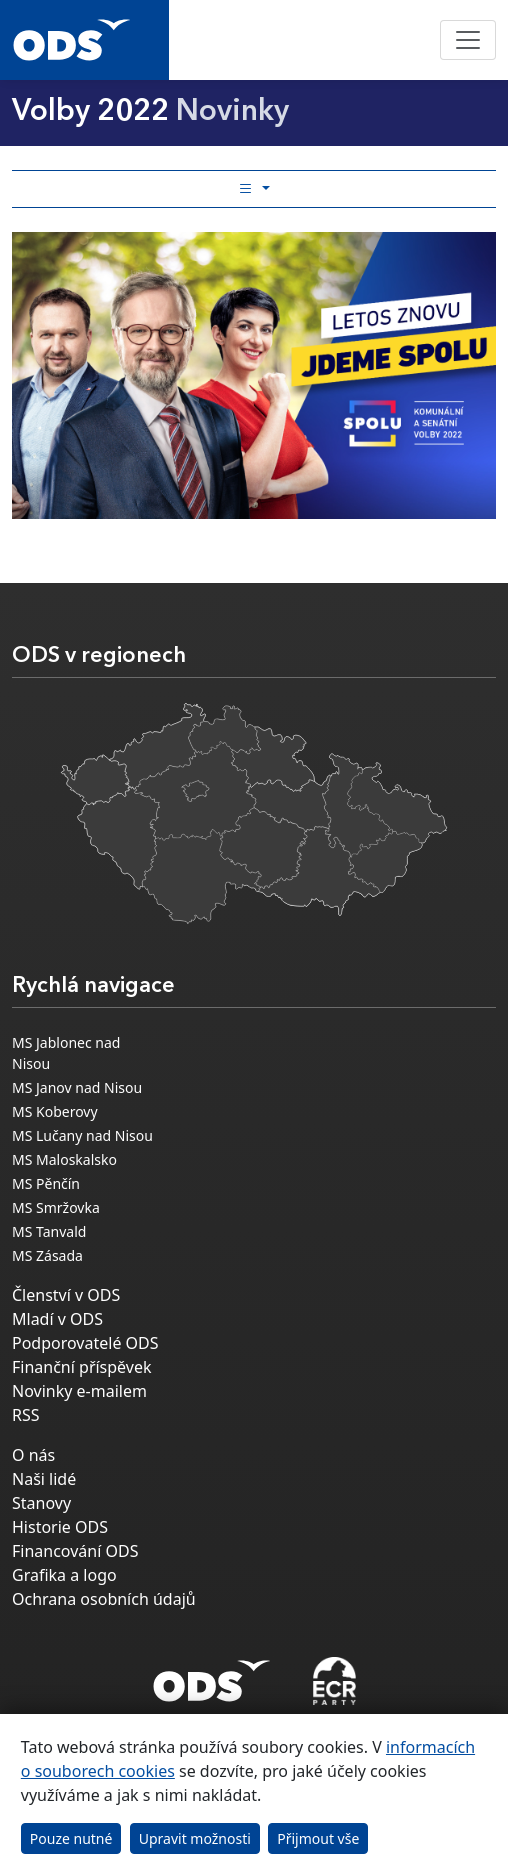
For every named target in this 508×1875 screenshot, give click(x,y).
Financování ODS (75, 1551)
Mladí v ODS (57, 1319)
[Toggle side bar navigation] (254, 189)
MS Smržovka (56, 1207)
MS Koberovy (55, 1111)
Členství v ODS (66, 1295)
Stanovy (41, 1503)
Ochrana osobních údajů (104, 1599)
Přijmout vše (318, 1838)
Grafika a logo (64, 1575)
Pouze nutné (71, 1838)
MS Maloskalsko (64, 1159)
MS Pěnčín (46, 1183)
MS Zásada (47, 1255)
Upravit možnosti (195, 1838)
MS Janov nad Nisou (77, 1087)
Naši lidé (44, 1479)
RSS (26, 1415)
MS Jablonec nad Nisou (66, 1053)
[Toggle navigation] (468, 40)
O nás (33, 1455)
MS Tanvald (49, 1231)
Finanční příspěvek (82, 1367)
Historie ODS (60, 1527)
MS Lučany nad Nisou (82, 1135)
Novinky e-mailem (79, 1391)
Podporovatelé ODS (85, 1343)
